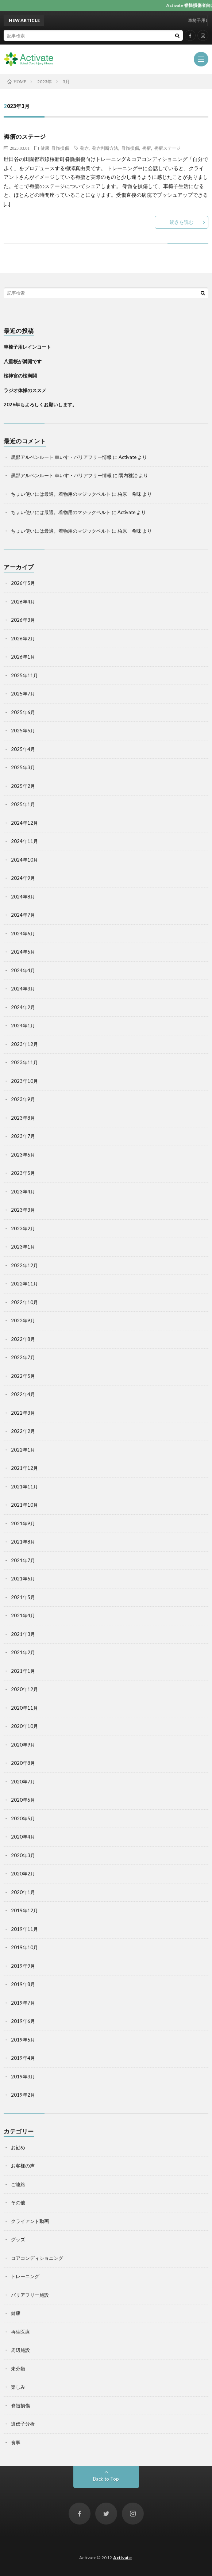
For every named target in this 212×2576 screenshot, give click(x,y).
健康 (45, 148)
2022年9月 (23, 1320)
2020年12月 (24, 1689)
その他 (18, 2202)
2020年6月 (23, 1800)
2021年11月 (24, 1487)
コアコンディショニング (37, 2258)
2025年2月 (23, 786)
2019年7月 (23, 2003)
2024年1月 (23, 1025)
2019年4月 (23, 2058)
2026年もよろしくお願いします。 (40, 404)
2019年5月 (23, 2040)
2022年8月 (23, 1339)
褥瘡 (146, 148)
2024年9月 (23, 878)
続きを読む (181, 222)
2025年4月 (23, 749)
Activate (122, 2557)
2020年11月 (24, 1708)
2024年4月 (23, 970)
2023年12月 (24, 1044)
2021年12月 (24, 1468)
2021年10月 (24, 1505)
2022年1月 (23, 1450)
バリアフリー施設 (30, 2295)
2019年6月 (23, 2021)
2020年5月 (23, 1818)
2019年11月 (24, 1929)
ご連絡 (18, 2184)
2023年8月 (23, 1118)
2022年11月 (24, 1284)
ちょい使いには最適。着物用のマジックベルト (61, 494)
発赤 (84, 148)
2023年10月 (24, 1081)
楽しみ (18, 2387)
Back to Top (106, 2479)
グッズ (18, 2239)
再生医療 (20, 2332)
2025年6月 (23, 712)
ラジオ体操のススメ (25, 390)
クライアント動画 (30, 2221)
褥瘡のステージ (25, 136)
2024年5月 (23, 952)
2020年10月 (24, 1726)
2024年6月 (23, 933)
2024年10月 (24, 860)
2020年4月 (23, 1837)
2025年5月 (23, 730)
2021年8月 (23, 1542)
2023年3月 (23, 1210)
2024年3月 (23, 989)
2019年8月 (23, 1984)
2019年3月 (23, 2076)
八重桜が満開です (23, 361)
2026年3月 (23, 620)
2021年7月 (23, 1560)
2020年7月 (23, 1782)
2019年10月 (24, 1947)
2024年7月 (23, 915)
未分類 (18, 2369)
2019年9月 (23, 1966)
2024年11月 (24, 841)
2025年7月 (23, 694)
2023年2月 (23, 1228)
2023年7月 (23, 1136)
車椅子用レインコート (27, 347)
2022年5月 (23, 1376)
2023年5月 (23, 1173)
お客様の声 (23, 2166)
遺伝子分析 (23, 2424)
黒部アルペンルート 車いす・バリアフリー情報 (61, 457)
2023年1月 (23, 1247)
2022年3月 (23, 1413)
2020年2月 (23, 1874)
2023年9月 (23, 1099)
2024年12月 (24, 823)
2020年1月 (23, 1892)
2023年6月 (23, 1155)
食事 (15, 2442)
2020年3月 (23, 1855)
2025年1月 (23, 804)
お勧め (18, 2147)
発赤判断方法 (105, 148)
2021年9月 (23, 1523)
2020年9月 (23, 1745)
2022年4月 (23, 1394)
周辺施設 (20, 2350)
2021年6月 (23, 1579)
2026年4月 (23, 602)
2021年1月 (23, 1671)
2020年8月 (23, 1763)
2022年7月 (23, 1357)
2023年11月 (24, 1062)
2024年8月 (23, 897)
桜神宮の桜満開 (20, 376)
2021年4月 (23, 1615)
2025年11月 (24, 675)
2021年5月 (23, 1597)
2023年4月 (23, 1192)
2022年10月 (24, 1302)
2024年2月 (23, 1007)
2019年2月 (23, 2095)
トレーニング (25, 2276)
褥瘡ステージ (167, 148)
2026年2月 (23, 638)
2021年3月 (23, 1634)
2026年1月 (23, 657)
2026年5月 (23, 583)
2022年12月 (24, 1265)
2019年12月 (24, 1910)
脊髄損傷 (60, 148)
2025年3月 (23, 767)
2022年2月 (23, 1431)
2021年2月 (23, 1652)
